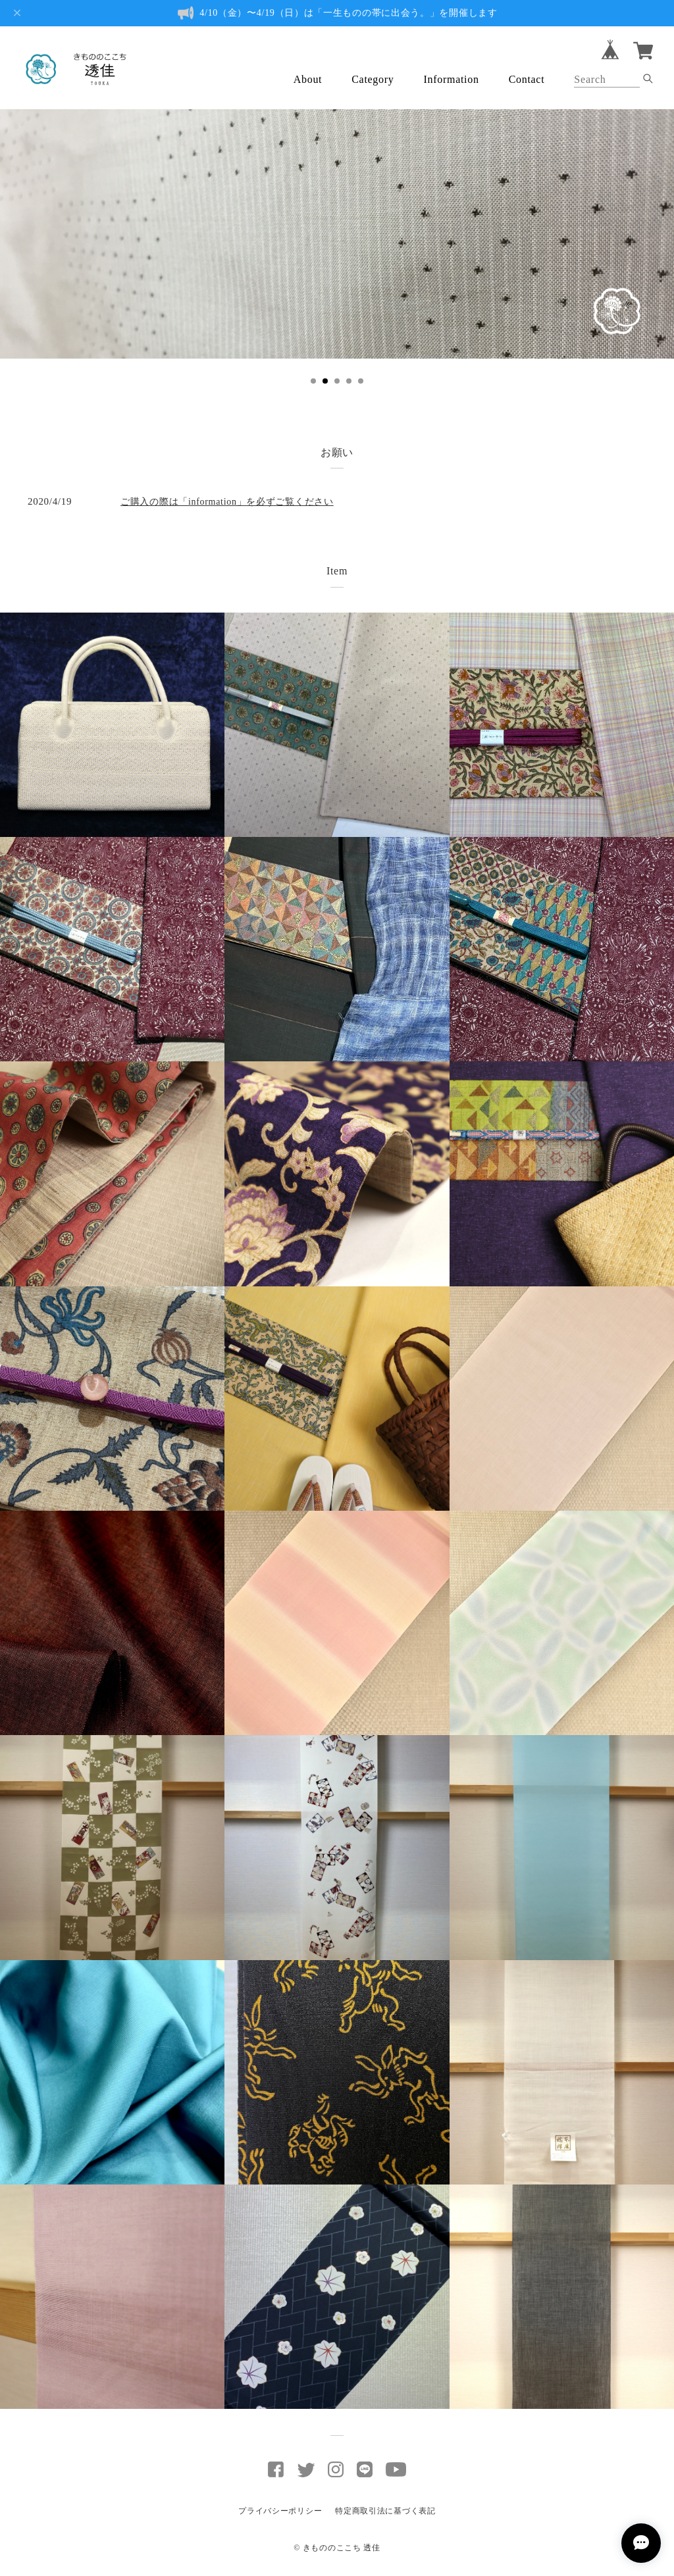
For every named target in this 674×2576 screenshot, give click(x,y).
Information (451, 79)
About (308, 79)
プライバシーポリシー (280, 2510)
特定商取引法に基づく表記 (385, 2510)
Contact (527, 79)
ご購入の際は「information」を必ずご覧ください (227, 502)
